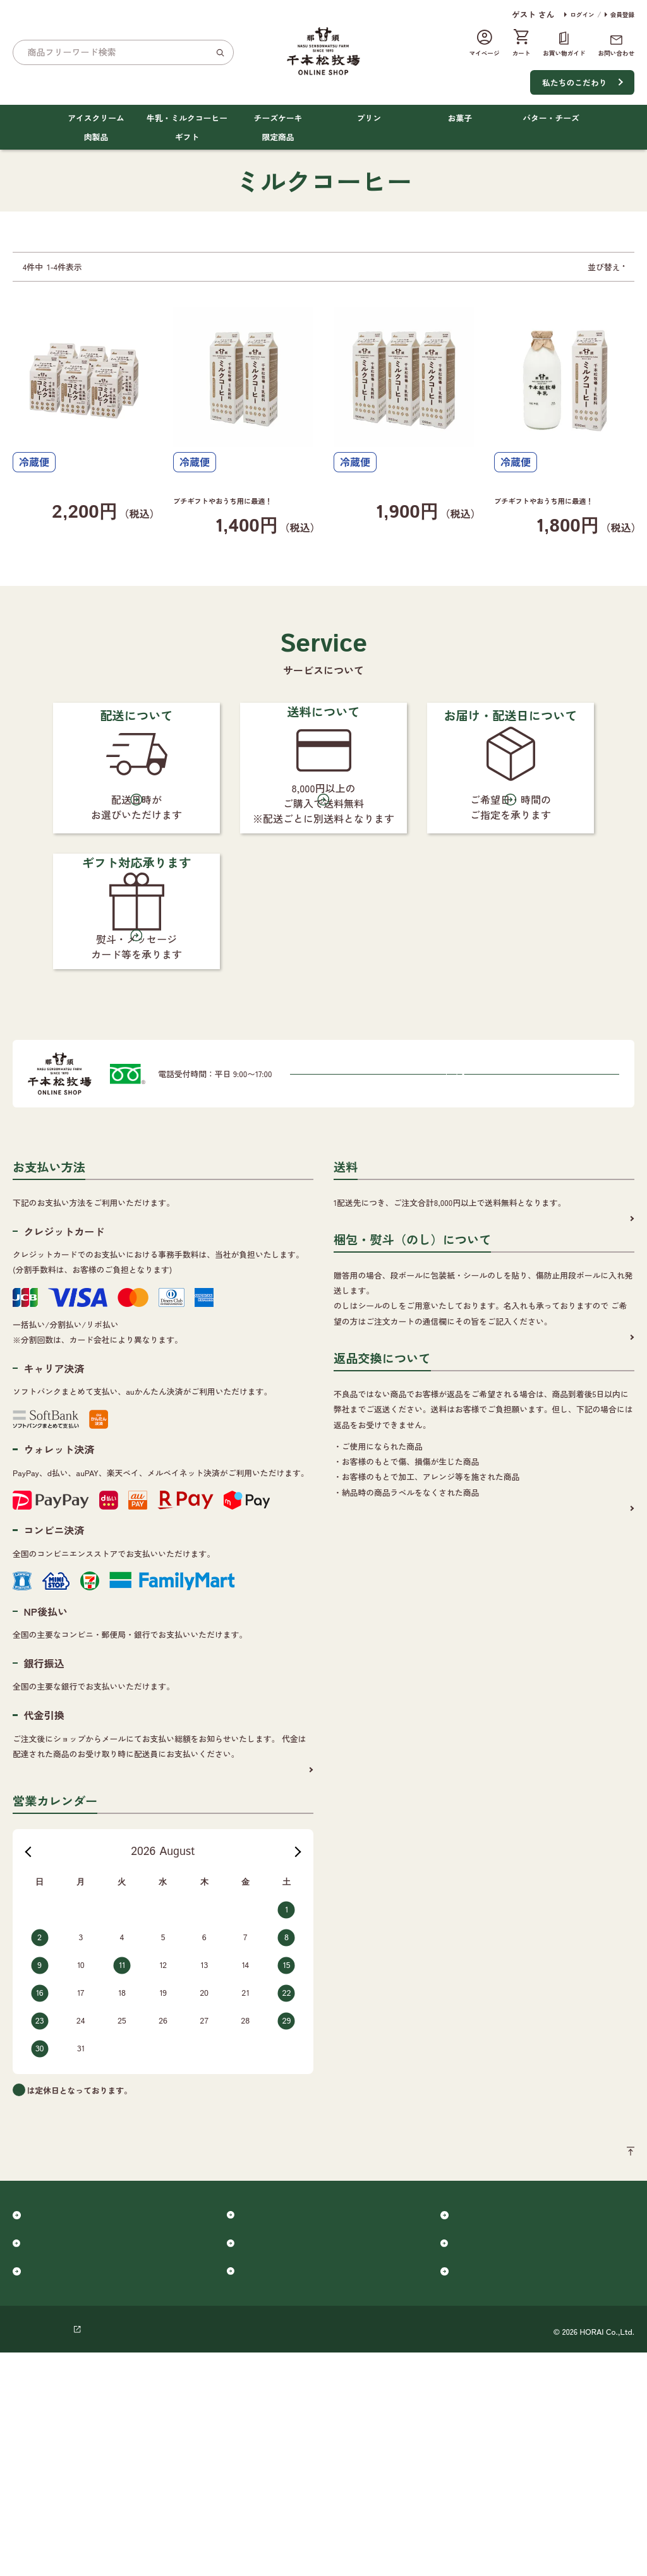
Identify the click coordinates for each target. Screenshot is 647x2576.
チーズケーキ (278, 118)
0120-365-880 (321, 1219)
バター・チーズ (551, 118)
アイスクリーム (96, 118)
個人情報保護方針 (45, 2553)
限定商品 (278, 137)
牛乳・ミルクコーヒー (187, 118)
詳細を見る (283, 1965)
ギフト (187, 137)
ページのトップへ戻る (593, 2352)
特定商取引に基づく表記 (240, 2553)
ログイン (582, 14)
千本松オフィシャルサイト (348, 2553)
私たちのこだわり (574, 82)
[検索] (220, 52)
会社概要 (108, 2553)
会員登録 (622, 14)
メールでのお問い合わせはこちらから (327, 1268)
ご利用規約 (160, 2553)
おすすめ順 (589, 267)
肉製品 (96, 137)
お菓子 (460, 118)
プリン (369, 118)
